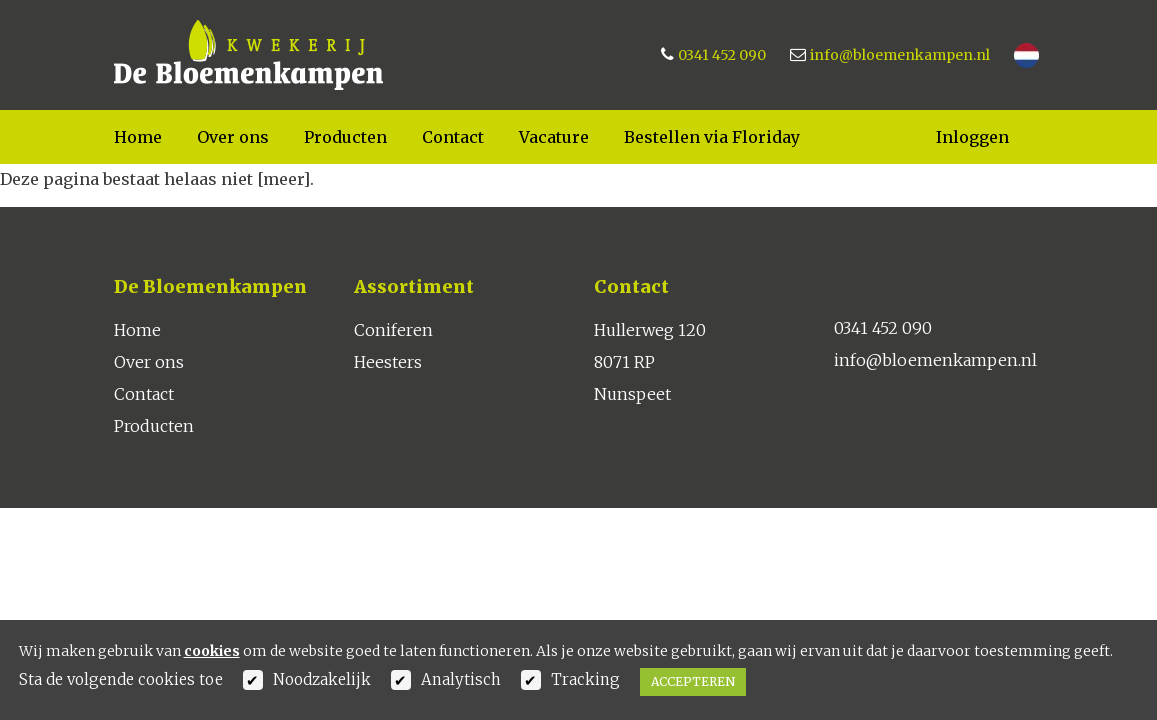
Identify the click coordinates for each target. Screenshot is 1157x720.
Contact (453, 137)
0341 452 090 (722, 55)
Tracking (585, 679)
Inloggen (972, 137)
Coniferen (393, 330)
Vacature (554, 137)
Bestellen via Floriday (712, 137)
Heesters (388, 362)
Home (138, 137)
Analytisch (461, 679)
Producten (345, 137)
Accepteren (693, 681)
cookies (212, 651)
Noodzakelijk (322, 679)
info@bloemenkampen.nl (900, 55)
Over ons (233, 137)
